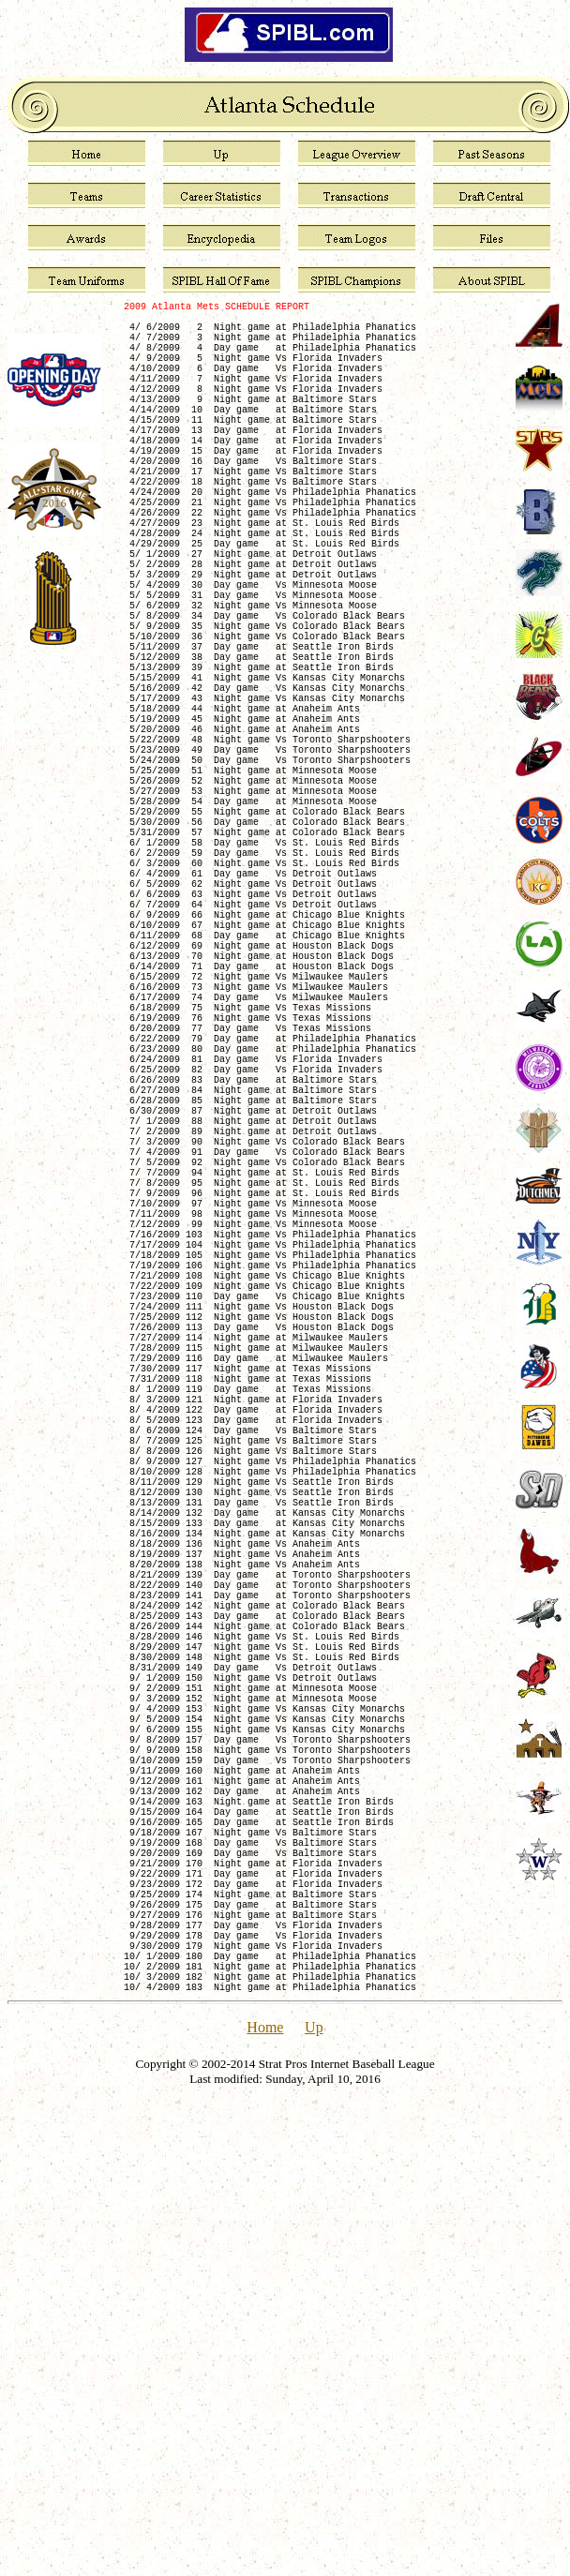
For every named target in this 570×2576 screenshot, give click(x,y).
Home (265, 2488)
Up (314, 2488)
